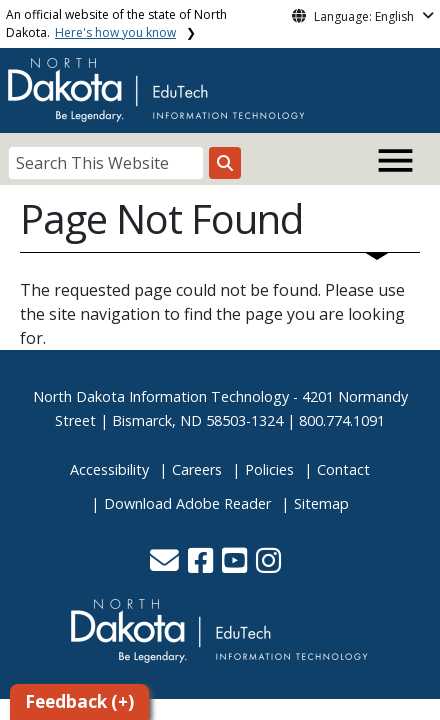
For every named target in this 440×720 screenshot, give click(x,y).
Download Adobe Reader (187, 503)
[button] (166, 565)
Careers (197, 469)
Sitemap (321, 503)
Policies (269, 469)
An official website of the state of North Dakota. (116, 23)
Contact (343, 469)
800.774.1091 (342, 420)
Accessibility (109, 469)
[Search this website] (225, 163)
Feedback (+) (79, 701)
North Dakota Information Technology (161, 396)
